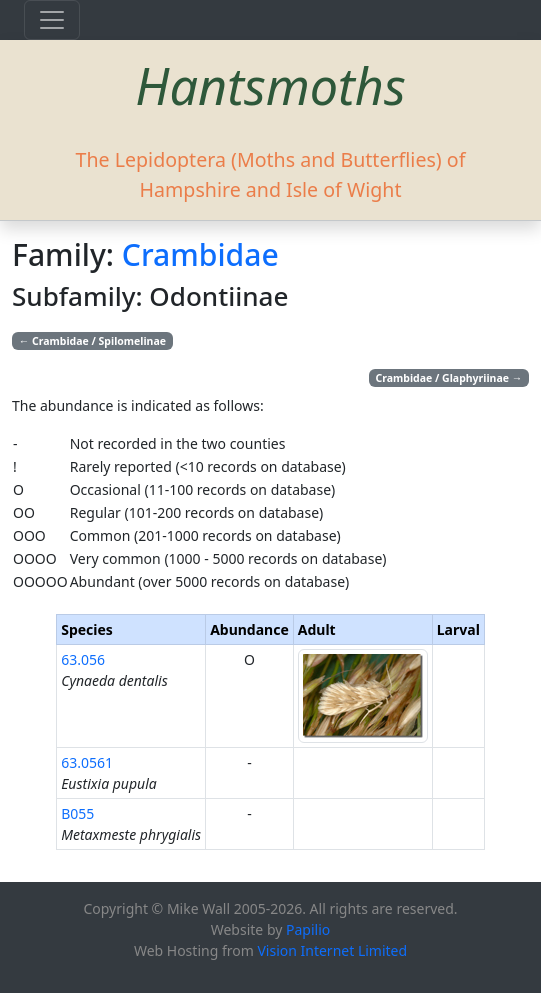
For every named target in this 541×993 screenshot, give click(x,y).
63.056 (83, 659)
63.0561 (87, 762)
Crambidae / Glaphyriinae (449, 378)
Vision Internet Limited (332, 950)
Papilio (308, 929)
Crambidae (200, 254)
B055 (77, 813)
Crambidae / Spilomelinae (92, 341)
